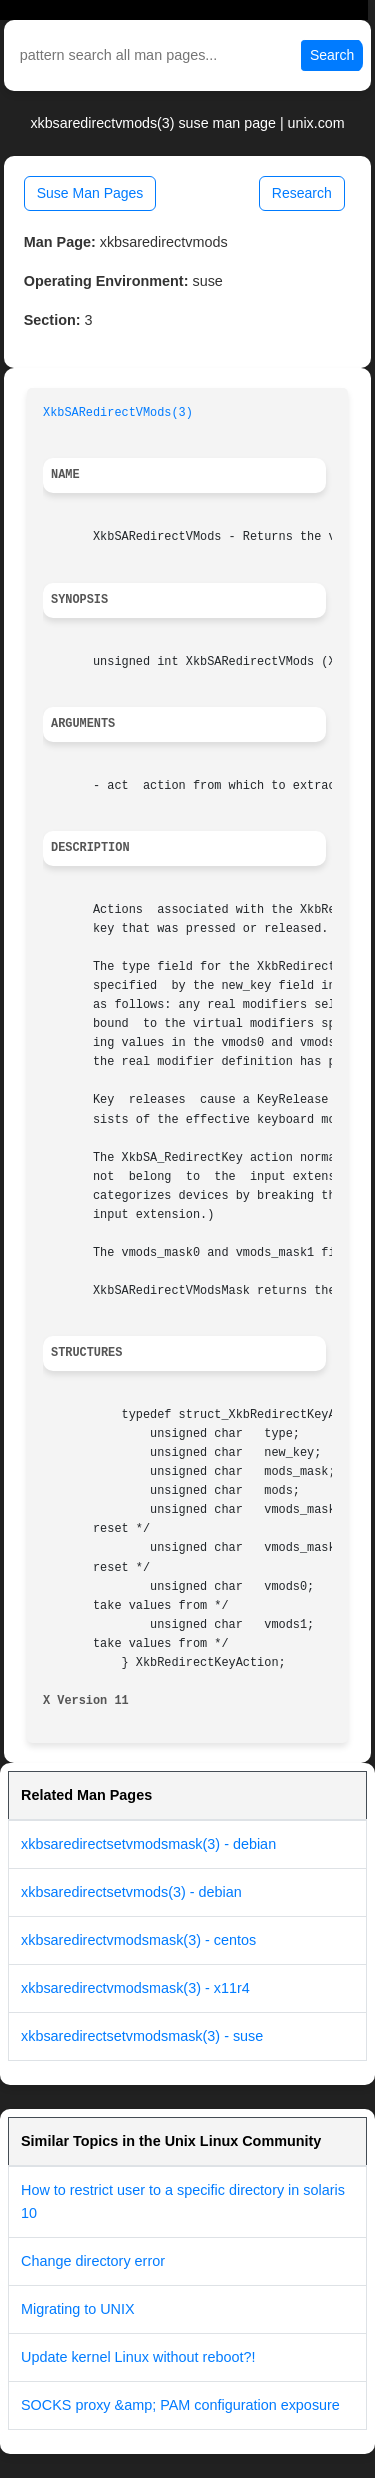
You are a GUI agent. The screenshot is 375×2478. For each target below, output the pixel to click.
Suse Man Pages (90, 193)
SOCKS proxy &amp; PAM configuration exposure (180, 2405)
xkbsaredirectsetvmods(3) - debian (131, 1892)
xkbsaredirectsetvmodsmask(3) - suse (142, 2036)
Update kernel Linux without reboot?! (138, 2357)
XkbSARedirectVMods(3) (118, 413)
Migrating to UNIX (78, 2309)
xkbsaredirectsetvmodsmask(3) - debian (148, 1844)
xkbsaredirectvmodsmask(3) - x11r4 (135, 1988)
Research (302, 193)
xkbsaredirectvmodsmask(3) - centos (138, 1940)
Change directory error (93, 2261)
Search (332, 55)
